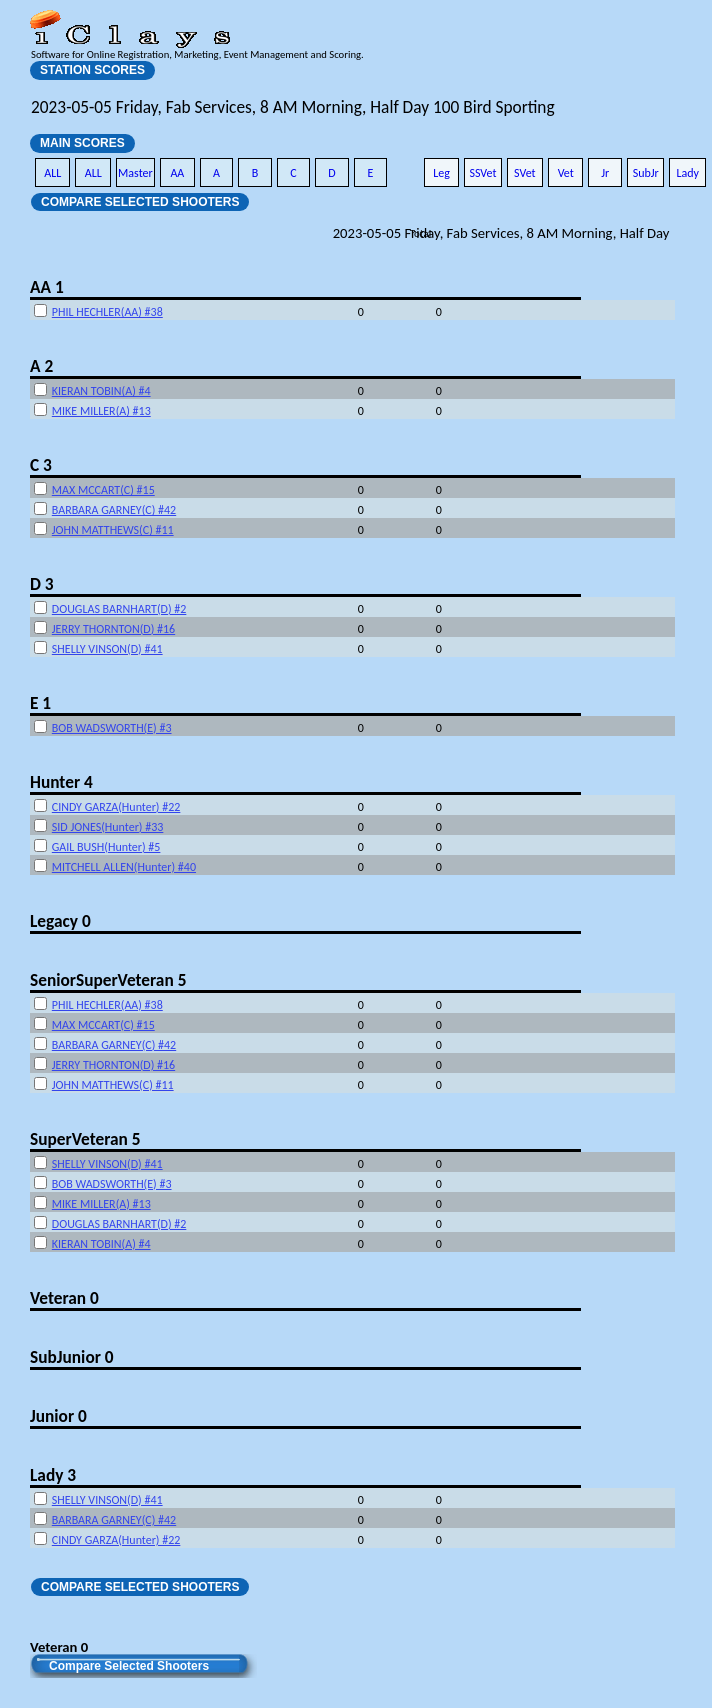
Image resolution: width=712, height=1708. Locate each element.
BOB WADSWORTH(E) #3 (112, 728)
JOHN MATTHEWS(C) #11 (113, 530)
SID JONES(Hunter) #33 (108, 827)
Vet (566, 173)
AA (177, 173)
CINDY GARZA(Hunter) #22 (116, 807)
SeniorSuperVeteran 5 (108, 980)
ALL (52, 173)
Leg (441, 173)
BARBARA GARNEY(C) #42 (114, 510)
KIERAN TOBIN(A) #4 (101, 391)
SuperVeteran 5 (85, 1139)
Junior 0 (58, 1416)
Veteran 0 (64, 1298)
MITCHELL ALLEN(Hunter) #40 (124, 867)
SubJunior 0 (72, 1357)
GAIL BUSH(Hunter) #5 (106, 847)
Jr (605, 173)
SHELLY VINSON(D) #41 (107, 649)
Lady (687, 173)
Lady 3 (53, 1475)
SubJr (646, 173)
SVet (525, 173)
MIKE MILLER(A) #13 (101, 411)
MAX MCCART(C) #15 (103, 490)
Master (135, 173)
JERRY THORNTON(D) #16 (113, 629)
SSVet (482, 173)
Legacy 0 (60, 921)
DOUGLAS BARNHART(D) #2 (119, 609)
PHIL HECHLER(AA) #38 (107, 312)
